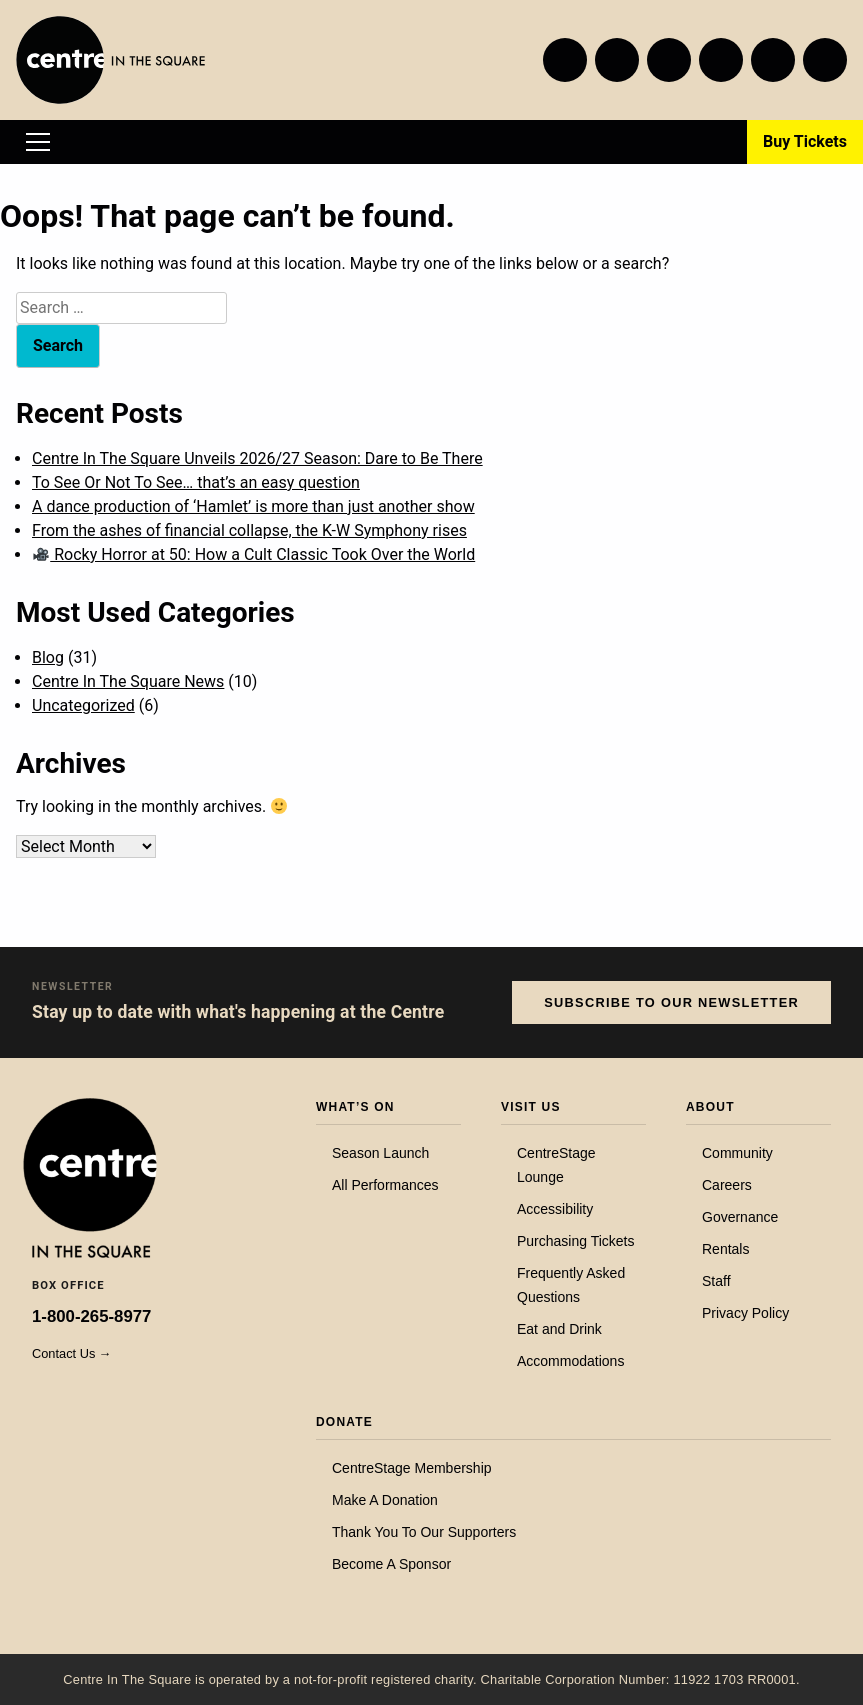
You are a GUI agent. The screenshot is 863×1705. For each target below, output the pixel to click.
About (710, 1107)
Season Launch (380, 1153)
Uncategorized (83, 705)
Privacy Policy (745, 1313)
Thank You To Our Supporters (424, 1532)
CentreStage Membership (412, 1468)
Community (737, 1153)
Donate (344, 1422)
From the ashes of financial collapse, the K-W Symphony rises (249, 530)
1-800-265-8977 (91, 1316)
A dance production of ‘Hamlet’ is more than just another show (253, 506)
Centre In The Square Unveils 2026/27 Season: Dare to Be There (257, 458)
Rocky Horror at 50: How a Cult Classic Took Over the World (254, 554)
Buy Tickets (805, 141)
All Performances (385, 1185)
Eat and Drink (559, 1329)
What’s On (355, 1107)
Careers (727, 1185)
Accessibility (555, 1209)
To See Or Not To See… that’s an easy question (196, 482)
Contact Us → (72, 1353)
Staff (716, 1281)
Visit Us (531, 1107)
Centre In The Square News (128, 681)
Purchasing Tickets (576, 1241)
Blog (48, 657)
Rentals (725, 1249)
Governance (740, 1217)
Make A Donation (385, 1500)
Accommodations (570, 1361)
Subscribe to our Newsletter (671, 1002)
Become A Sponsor (391, 1564)
